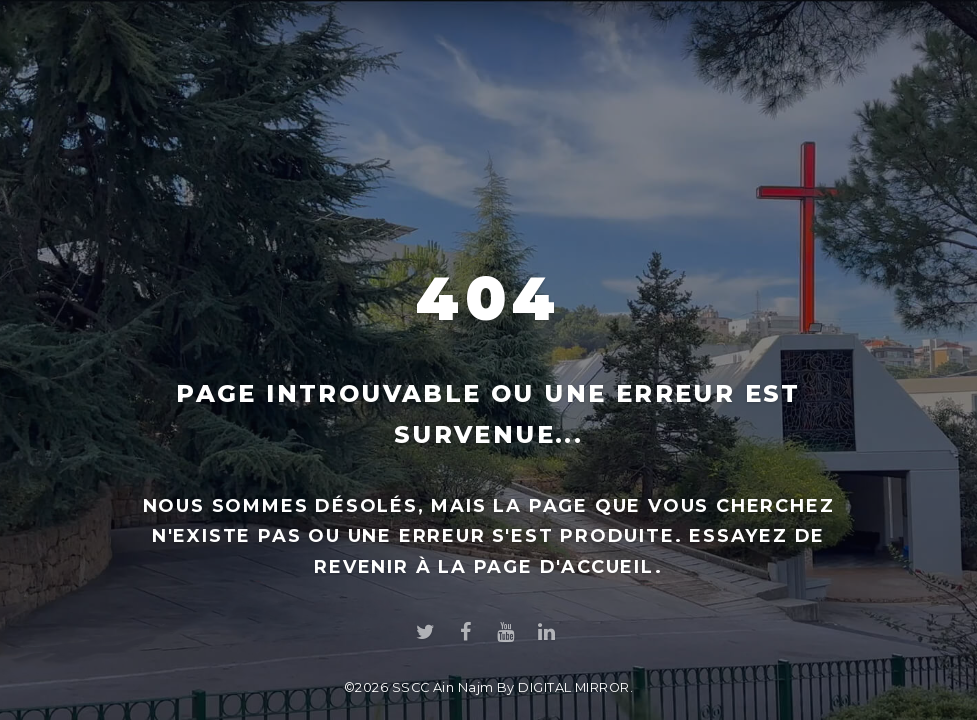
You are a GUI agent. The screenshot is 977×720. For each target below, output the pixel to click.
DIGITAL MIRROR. (575, 687)
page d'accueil (564, 567)
